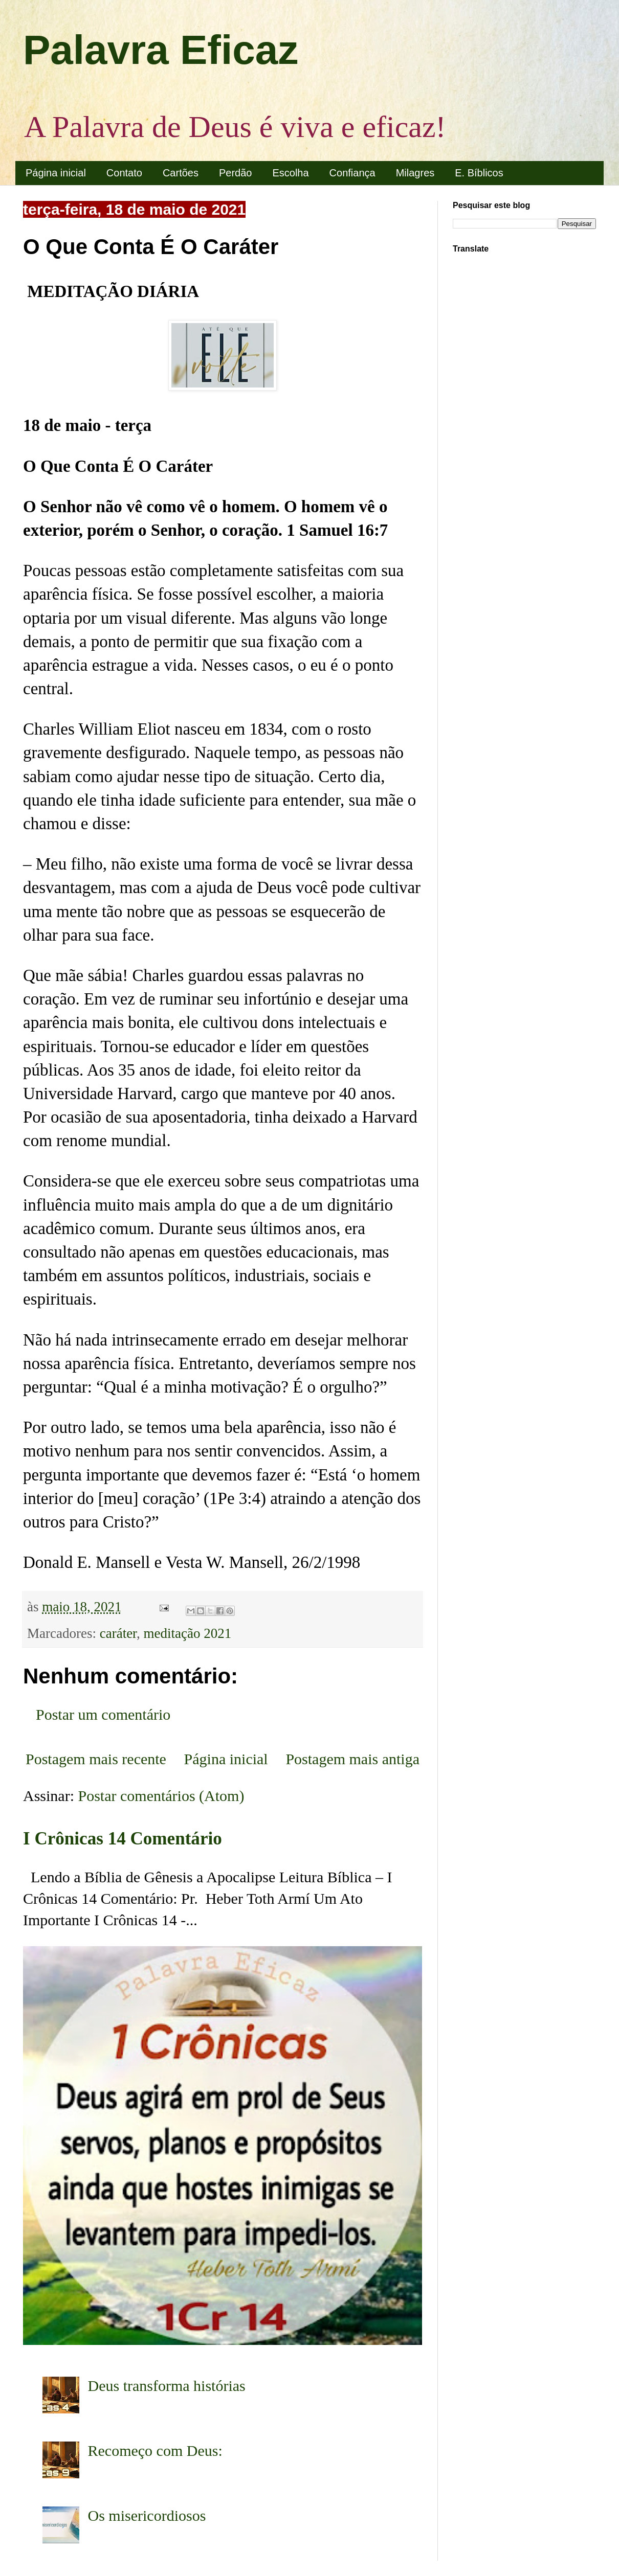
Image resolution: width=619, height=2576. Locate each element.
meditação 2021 (188, 1633)
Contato (124, 172)
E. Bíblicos (479, 172)
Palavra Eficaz (160, 50)
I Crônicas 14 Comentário (122, 1839)
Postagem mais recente (96, 1758)
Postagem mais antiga (352, 1758)
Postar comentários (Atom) (161, 1795)
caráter (118, 1633)
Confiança (352, 172)
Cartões (180, 172)
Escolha (290, 172)
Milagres (415, 172)
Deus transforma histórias (167, 2385)
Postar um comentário (103, 1714)
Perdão (235, 172)
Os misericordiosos (147, 2515)
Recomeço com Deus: (155, 2450)
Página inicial (56, 172)
